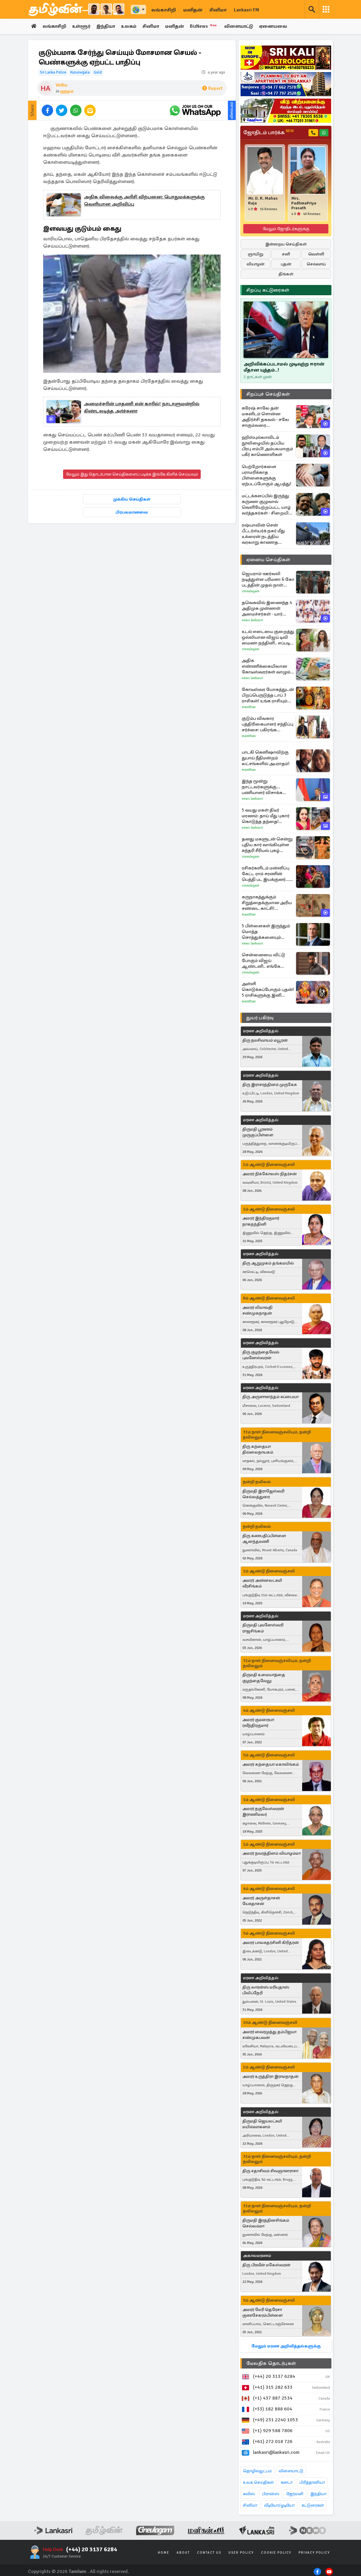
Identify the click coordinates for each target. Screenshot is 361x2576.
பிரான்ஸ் (270, 2494)
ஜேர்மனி (294, 2494)
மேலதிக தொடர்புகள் (271, 2364)
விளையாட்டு (244, 27)
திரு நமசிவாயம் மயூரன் (265, 1040)
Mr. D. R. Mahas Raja (263, 201)
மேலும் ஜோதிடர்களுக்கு (286, 229)
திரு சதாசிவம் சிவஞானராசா (270, 2170)
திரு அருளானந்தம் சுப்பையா (270, 1397)
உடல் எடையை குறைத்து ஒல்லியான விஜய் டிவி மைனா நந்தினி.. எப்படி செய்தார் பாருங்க (268, 637)
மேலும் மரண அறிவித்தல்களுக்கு (286, 2346)
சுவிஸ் (249, 2494)
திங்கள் (286, 274)
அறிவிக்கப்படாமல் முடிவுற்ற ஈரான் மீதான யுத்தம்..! (284, 367)
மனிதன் (192, 10)
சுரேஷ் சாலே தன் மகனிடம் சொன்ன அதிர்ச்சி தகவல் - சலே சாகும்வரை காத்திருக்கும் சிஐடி (265, 416)
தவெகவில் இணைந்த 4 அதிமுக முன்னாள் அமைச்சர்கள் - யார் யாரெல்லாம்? (267, 608)
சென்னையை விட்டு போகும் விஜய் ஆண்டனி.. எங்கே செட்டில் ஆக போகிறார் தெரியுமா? (266, 960)
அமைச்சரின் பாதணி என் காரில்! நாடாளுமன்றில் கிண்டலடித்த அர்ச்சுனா (142, 407)
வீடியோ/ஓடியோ (279, 2505)
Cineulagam (250, 591)
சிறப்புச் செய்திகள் (268, 394)
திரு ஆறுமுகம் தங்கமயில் (268, 1263)
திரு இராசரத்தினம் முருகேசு (269, 1084)
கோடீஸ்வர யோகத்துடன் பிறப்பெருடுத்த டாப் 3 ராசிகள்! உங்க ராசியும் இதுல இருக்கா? (268, 695)
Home (163, 2553)
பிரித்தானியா (312, 2482)
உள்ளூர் (82, 27)
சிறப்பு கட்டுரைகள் (267, 290)
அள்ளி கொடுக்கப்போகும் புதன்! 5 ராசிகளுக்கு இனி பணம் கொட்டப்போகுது (268, 989)
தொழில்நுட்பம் (257, 2471)
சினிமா (218, 10)
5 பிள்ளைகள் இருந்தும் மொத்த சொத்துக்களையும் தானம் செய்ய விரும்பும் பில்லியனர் (266, 931)
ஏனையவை (279, 27)
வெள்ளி (316, 254)
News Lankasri (252, 620)
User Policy (241, 2553)
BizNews (208, 26)
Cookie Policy (276, 2553)
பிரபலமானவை (132, 512)
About (183, 2553)
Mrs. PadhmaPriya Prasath (303, 203)
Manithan (249, 707)
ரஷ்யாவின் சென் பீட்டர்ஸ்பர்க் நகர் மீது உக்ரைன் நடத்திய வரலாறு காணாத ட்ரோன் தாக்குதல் (263, 533)
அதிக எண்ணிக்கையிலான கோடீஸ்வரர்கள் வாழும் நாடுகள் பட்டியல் (266, 666)
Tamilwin (78, 2571)
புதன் (286, 264)
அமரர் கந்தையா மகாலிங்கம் (270, 1764)
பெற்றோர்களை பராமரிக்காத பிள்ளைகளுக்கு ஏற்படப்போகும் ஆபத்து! (266, 475)
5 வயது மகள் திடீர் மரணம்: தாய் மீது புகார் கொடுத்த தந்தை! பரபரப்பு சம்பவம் (265, 815)
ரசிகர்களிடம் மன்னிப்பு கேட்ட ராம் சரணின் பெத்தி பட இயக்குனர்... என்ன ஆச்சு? (265, 873)
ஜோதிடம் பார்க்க (268, 132)
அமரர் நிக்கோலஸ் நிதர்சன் (269, 1173)
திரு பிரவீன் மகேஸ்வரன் (266, 2265)
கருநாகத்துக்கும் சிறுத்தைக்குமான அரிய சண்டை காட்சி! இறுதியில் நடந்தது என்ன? (267, 902)
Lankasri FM (246, 10)
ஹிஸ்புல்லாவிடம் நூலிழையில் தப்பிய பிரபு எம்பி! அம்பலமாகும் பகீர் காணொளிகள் (267, 446)
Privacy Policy (314, 2553)
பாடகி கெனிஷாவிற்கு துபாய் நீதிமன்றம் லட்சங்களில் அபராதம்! (265, 757)
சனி (286, 254)
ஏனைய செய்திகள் (268, 560)
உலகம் (132, 27)
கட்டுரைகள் (313, 2505)
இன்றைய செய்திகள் (286, 244)
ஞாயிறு (255, 254)
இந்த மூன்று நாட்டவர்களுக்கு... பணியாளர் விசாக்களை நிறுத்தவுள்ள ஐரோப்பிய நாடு (267, 787)
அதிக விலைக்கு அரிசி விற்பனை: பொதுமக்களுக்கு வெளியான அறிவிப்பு (144, 200)
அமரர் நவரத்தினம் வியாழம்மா (271, 1853)
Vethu (61, 85)
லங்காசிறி (163, 10)
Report (212, 89)
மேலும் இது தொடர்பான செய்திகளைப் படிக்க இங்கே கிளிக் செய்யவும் (132, 474)
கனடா (286, 2482)
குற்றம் (67, 91)
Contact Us (209, 2553)
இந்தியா (108, 27)
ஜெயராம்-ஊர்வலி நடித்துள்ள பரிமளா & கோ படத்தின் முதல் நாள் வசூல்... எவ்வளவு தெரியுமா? (268, 579)
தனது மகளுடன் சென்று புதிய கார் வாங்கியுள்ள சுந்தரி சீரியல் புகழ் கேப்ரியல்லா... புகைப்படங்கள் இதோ (267, 844)
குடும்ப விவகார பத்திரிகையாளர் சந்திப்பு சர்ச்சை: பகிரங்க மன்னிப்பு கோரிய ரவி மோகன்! (267, 724)
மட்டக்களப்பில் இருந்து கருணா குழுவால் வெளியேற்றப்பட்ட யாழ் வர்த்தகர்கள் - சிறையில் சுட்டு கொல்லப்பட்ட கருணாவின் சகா (267, 504)
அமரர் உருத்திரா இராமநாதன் (270, 2076)
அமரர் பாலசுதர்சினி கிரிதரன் (270, 1942)
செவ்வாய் (316, 264)
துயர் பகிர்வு (259, 1018)
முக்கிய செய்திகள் (131, 499)
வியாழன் (255, 264)
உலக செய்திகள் (258, 2482)
